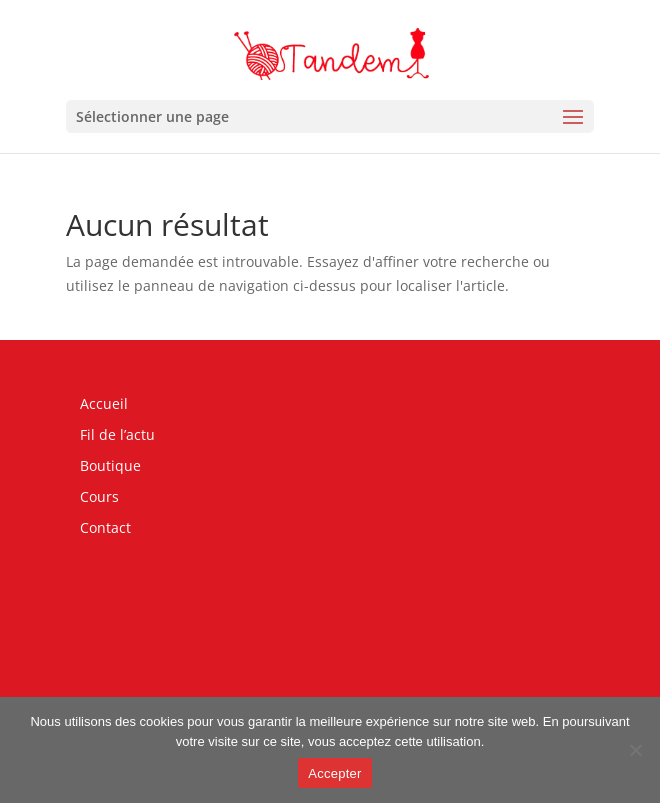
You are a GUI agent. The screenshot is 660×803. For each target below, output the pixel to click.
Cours (99, 496)
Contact (105, 527)
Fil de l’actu (117, 434)
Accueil (104, 403)
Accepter (334, 773)
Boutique (110, 465)
